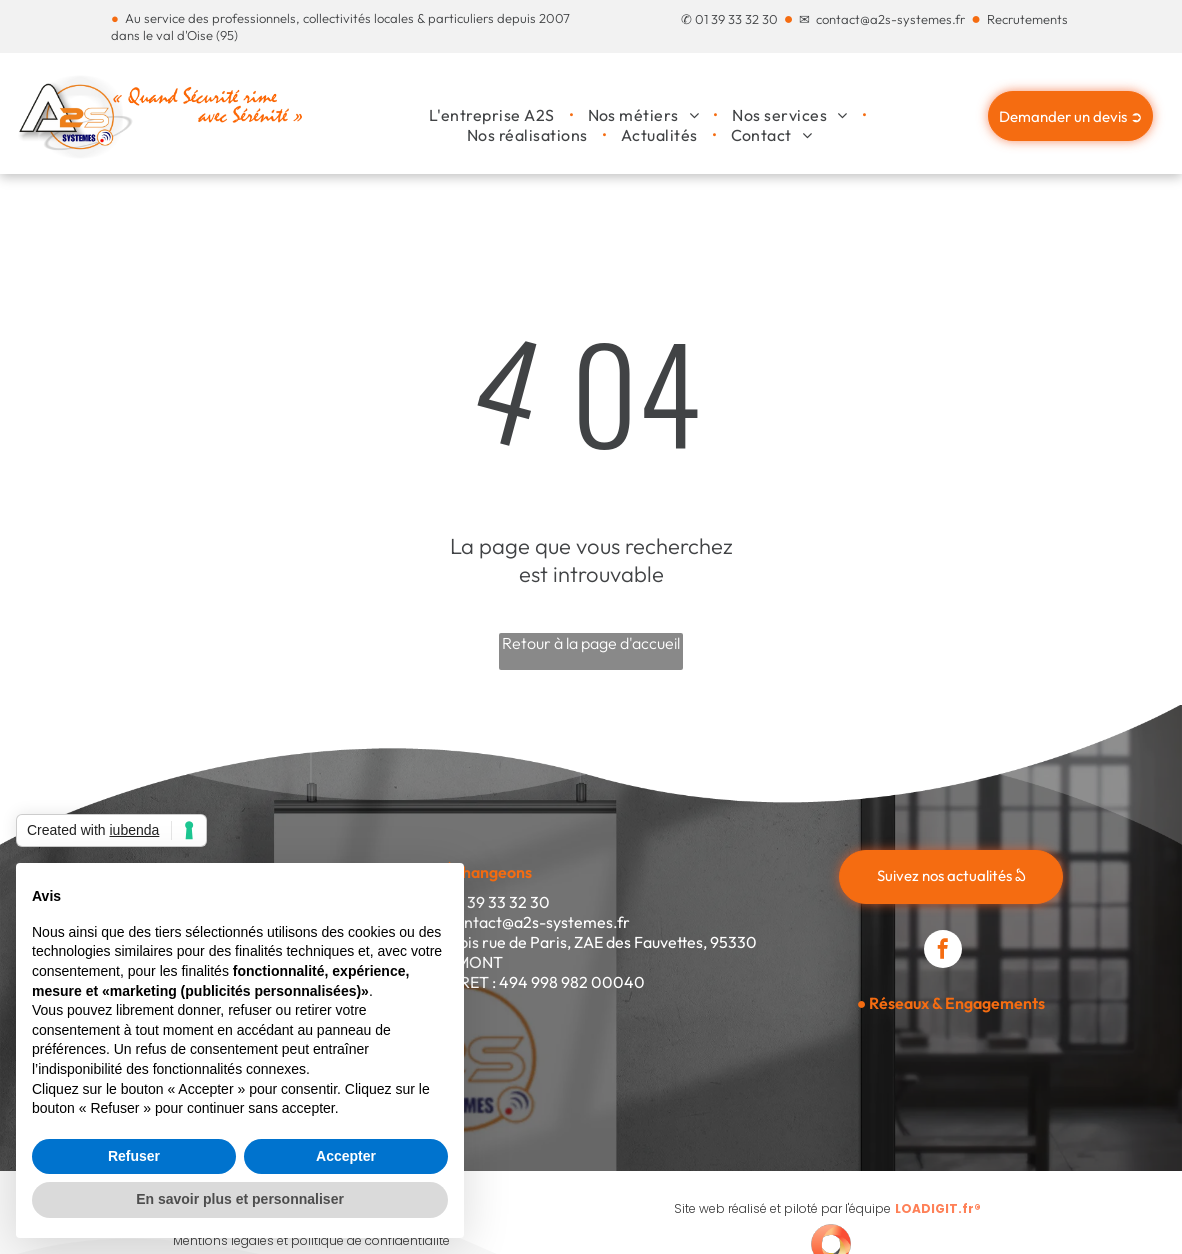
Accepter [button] (346, 1156)
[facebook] (943, 951)
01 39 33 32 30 (736, 19)
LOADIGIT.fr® (938, 1208)
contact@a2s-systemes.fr (890, 19)
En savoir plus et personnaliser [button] (240, 1199)
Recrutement (1024, 19)
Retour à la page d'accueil (591, 643)
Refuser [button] (134, 1156)
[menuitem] (493, 115)
